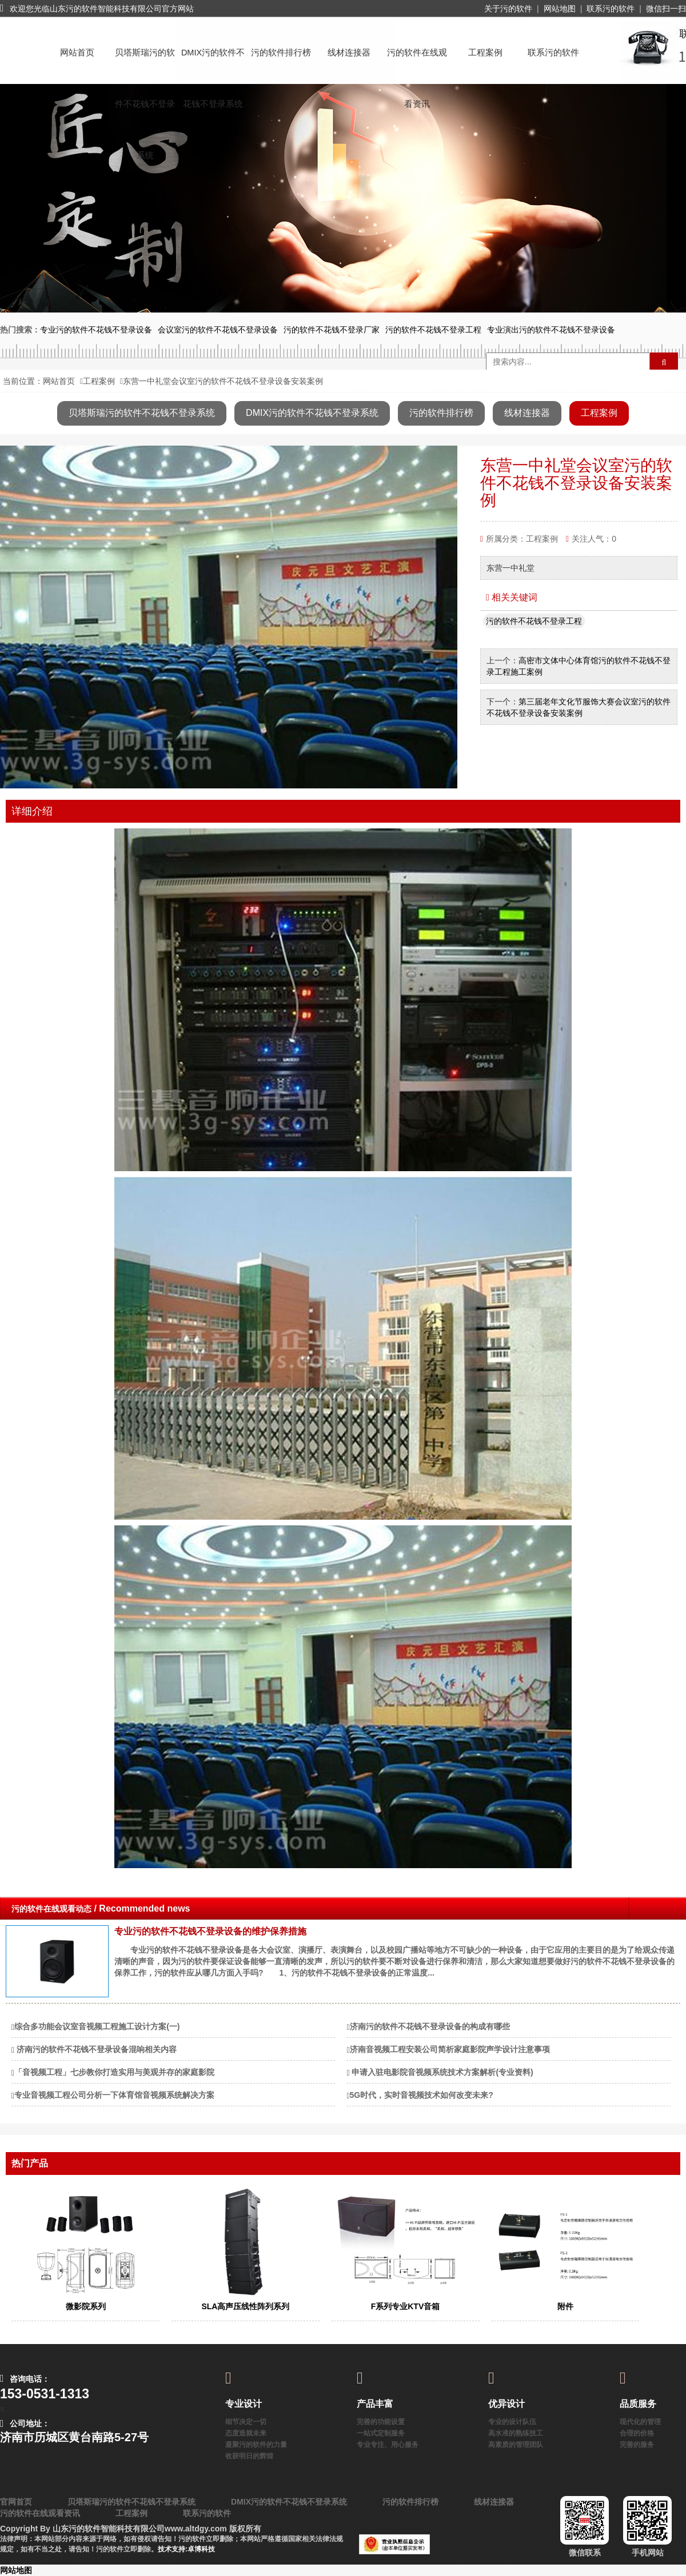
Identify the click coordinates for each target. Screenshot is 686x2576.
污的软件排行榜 (281, 52)
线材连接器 (349, 52)
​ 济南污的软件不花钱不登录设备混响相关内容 (95, 2049)
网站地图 (560, 8)
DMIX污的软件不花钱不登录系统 (213, 63)
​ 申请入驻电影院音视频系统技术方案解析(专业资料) (441, 2072)
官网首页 (16, 2501)
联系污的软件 (611, 8)
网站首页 (77, 52)
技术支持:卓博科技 (186, 2549)
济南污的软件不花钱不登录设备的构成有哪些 (430, 2026)
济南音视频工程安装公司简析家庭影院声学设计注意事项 (450, 2049)
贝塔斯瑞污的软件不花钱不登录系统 (145, 63)
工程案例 (485, 52)
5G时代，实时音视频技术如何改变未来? (421, 2095)
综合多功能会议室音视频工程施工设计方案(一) (97, 2026)
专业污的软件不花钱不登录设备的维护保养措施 (210, 1931)
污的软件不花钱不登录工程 (534, 621)
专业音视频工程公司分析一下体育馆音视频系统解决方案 (114, 2095)
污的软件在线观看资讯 (417, 63)
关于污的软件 (508, 8)
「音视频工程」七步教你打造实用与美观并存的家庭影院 (114, 2072)
